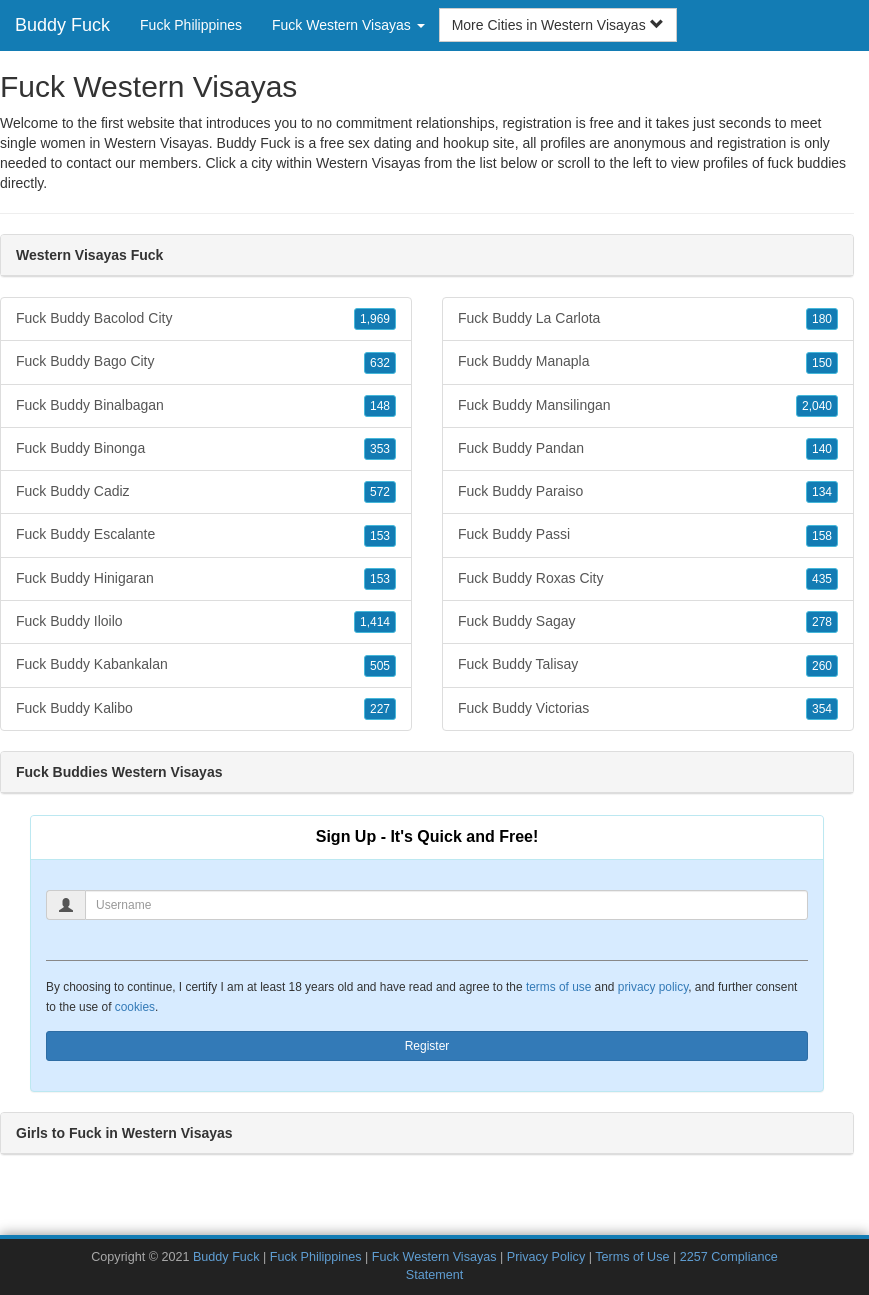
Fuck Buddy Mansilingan (648, 406)
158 (822, 536)
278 (822, 622)
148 (380, 406)
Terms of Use (632, 1257)
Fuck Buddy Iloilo (206, 622)
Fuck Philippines (191, 25)
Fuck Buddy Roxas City (648, 579)
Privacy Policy (546, 1257)
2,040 (817, 406)
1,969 (375, 319)
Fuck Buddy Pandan (648, 449)
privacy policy (653, 987)
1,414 (375, 622)
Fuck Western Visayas (434, 1257)
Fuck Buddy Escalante (206, 535)
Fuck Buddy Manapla (648, 362)
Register (427, 1046)
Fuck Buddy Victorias (648, 709)
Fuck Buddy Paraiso (648, 492)
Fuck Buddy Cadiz (206, 492)
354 (822, 709)
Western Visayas (368, 163)
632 (380, 363)
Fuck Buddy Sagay (648, 622)
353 (380, 449)
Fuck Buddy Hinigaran (206, 579)
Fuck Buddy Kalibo (206, 709)
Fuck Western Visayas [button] (348, 25)
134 (822, 492)
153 (380, 536)
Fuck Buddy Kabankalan (206, 665)
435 (822, 579)
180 (822, 319)
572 (380, 492)
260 (822, 666)
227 (380, 709)
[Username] (446, 905)
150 (822, 363)
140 (822, 449)
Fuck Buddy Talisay (648, 665)
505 (380, 666)
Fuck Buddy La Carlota (648, 319)
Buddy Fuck (62, 25)
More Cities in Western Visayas (558, 25)
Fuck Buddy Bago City (206, 362)
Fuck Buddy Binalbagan (206, 406)
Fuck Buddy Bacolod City (206, 319)
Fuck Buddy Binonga (206, 449)
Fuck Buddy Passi (648, 535)
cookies (135, 1007)
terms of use (558, 987)
